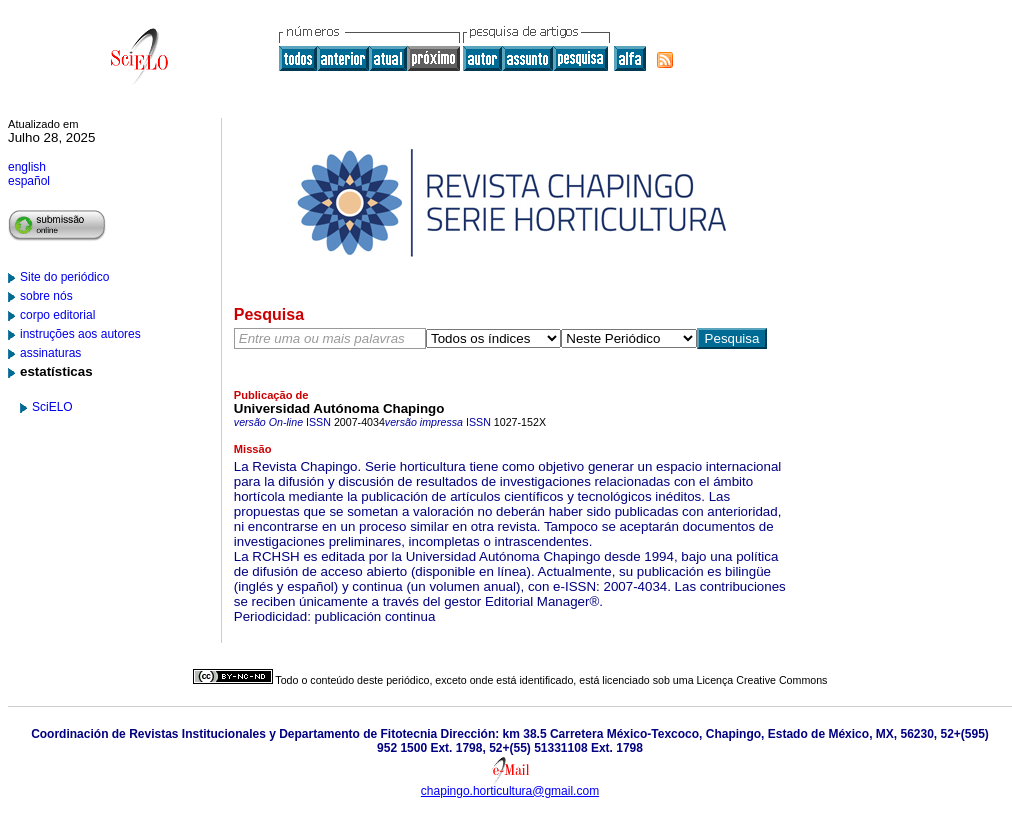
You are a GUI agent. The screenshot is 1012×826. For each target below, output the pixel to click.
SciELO (52, 407)
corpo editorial (57, 315)
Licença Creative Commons (762, 680)
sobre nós (46, 296)
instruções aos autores (80, 334)
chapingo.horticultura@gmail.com (510, 791)
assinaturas (50, 353)
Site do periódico (64, 277)
